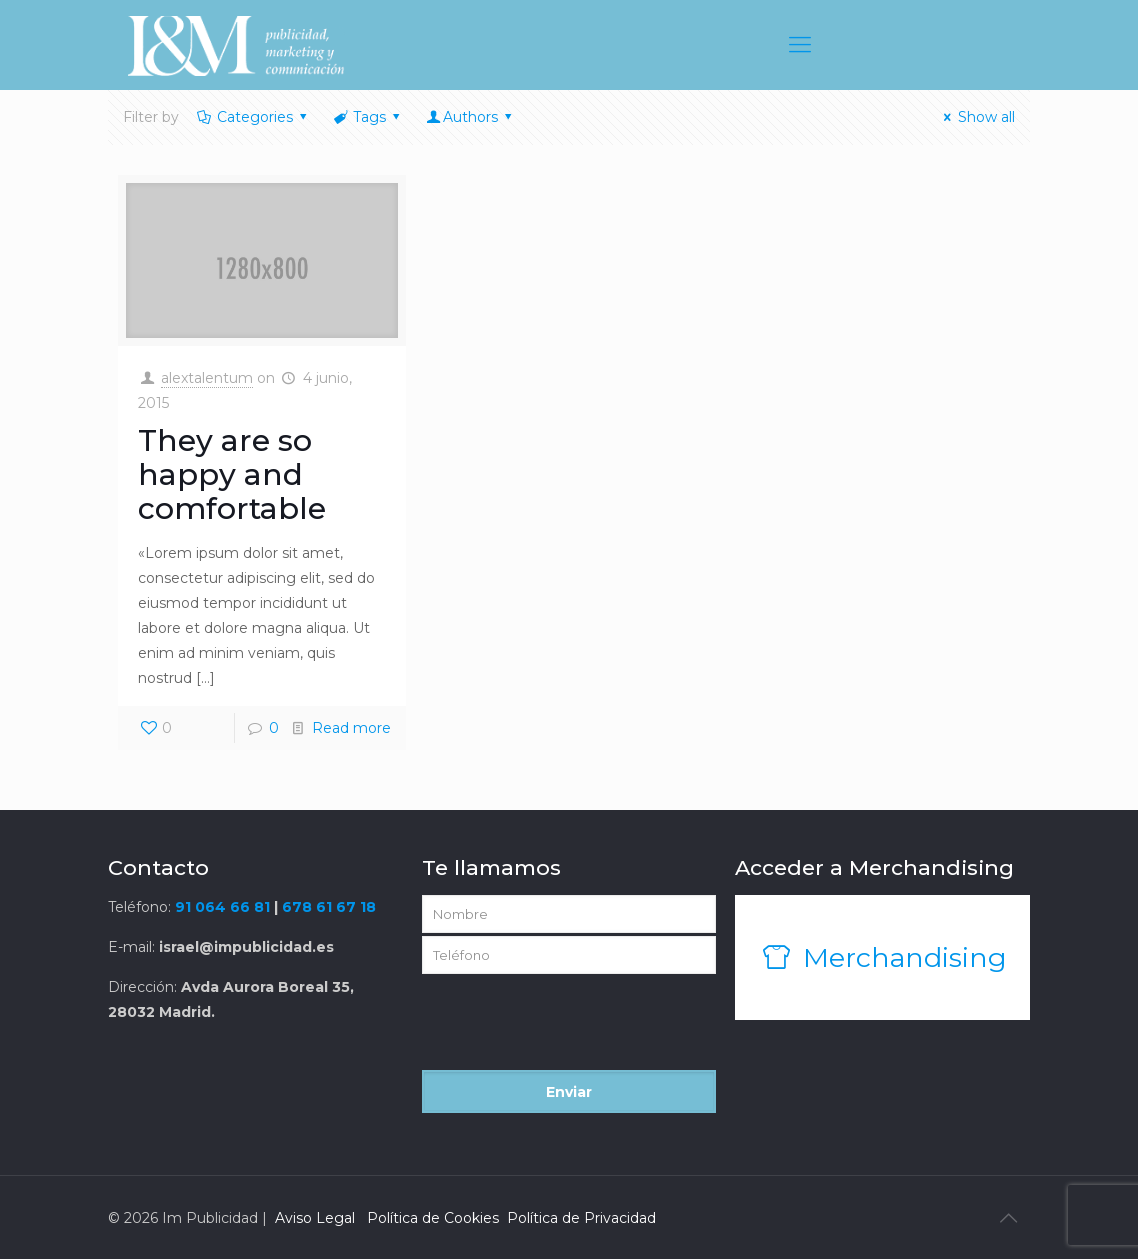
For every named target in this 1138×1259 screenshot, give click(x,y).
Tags (368, 117)
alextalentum (207, 378)
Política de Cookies (433, 1218)
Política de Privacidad (581, 1218)
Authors (471, 117)
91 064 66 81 (222, 907)
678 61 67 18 (329, 907)
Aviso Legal (315, 1218)
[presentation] (574, 1031)
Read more (351, 728)
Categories (253, 117)
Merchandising (882, 957)
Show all (976, 117)
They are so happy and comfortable (232, 474)
